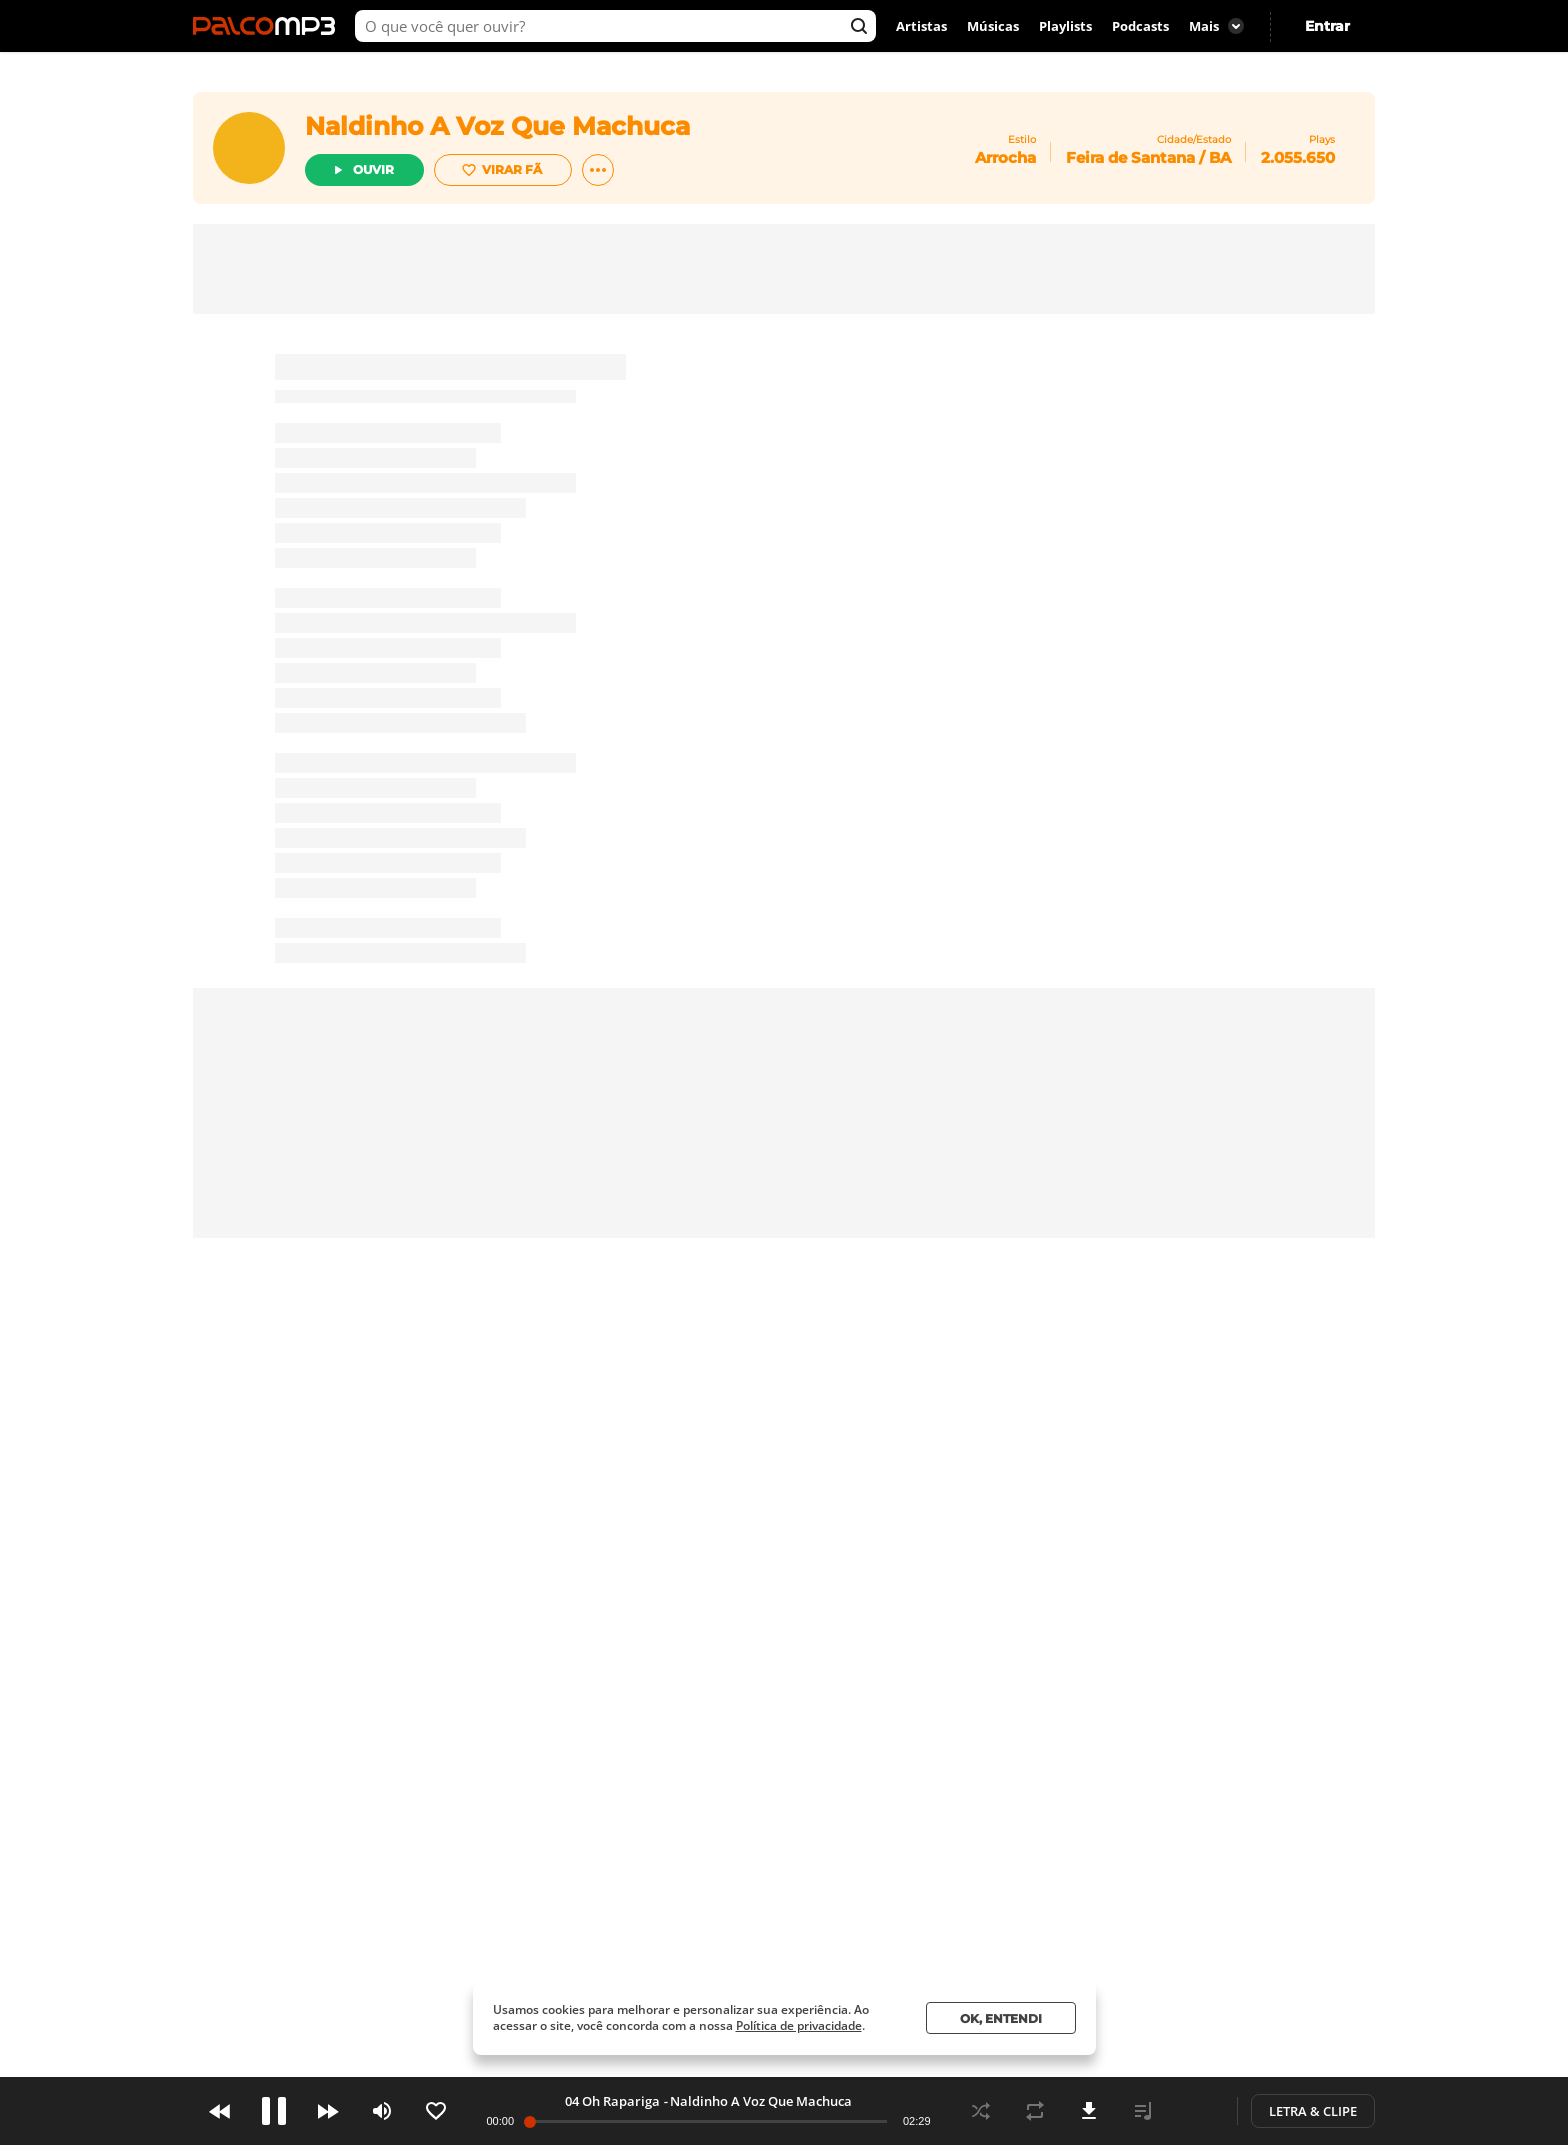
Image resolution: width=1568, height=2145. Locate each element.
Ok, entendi (1001, 2018)
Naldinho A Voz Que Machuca (771, 2101)
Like (436, 2111)
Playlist (1143, 2111)
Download (1089, 2111)
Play (274, 2111)
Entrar (1327, 26)
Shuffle (981, 2111)
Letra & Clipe (1313, 2111)
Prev (220, 2111)
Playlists (1065, 26)
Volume (382, 2111)
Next (328, 2111)
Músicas (993, 26)
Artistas (921, 26)
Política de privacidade (799, 2025)
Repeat (1035, 2111)
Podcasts (1140, 26)
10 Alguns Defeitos (613, 2101)
